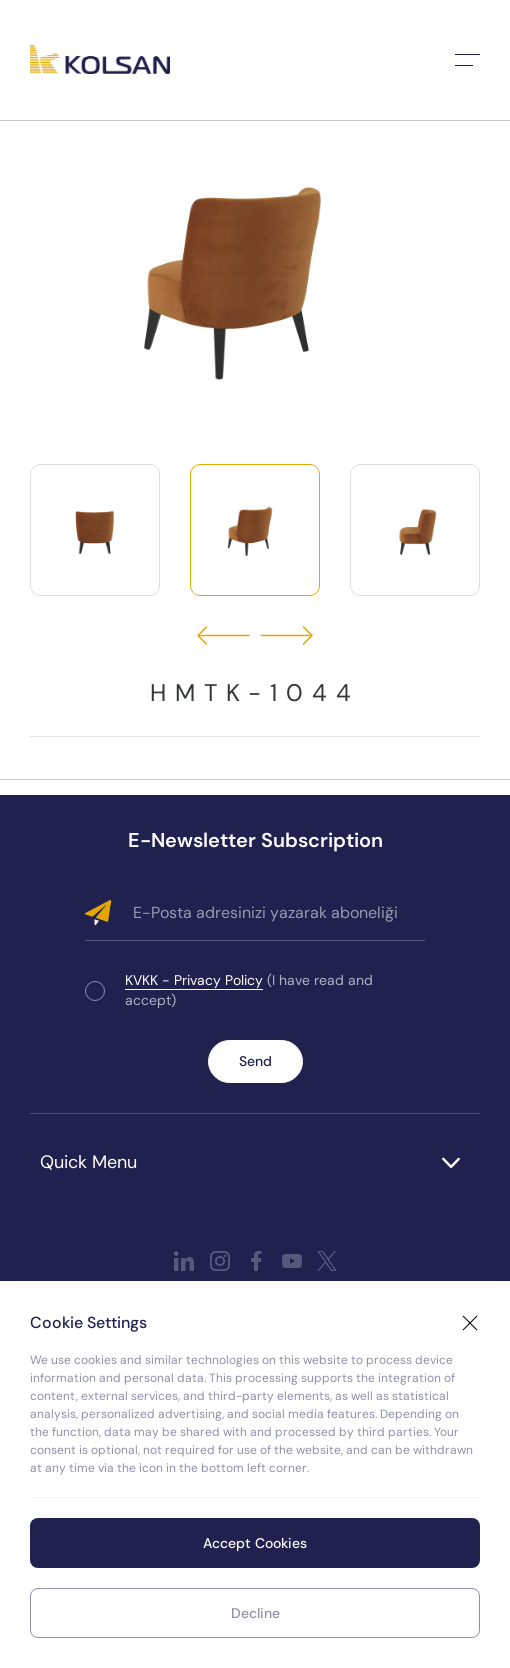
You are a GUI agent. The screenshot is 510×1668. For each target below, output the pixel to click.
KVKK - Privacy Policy (194, 980)
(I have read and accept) (249, 989)
